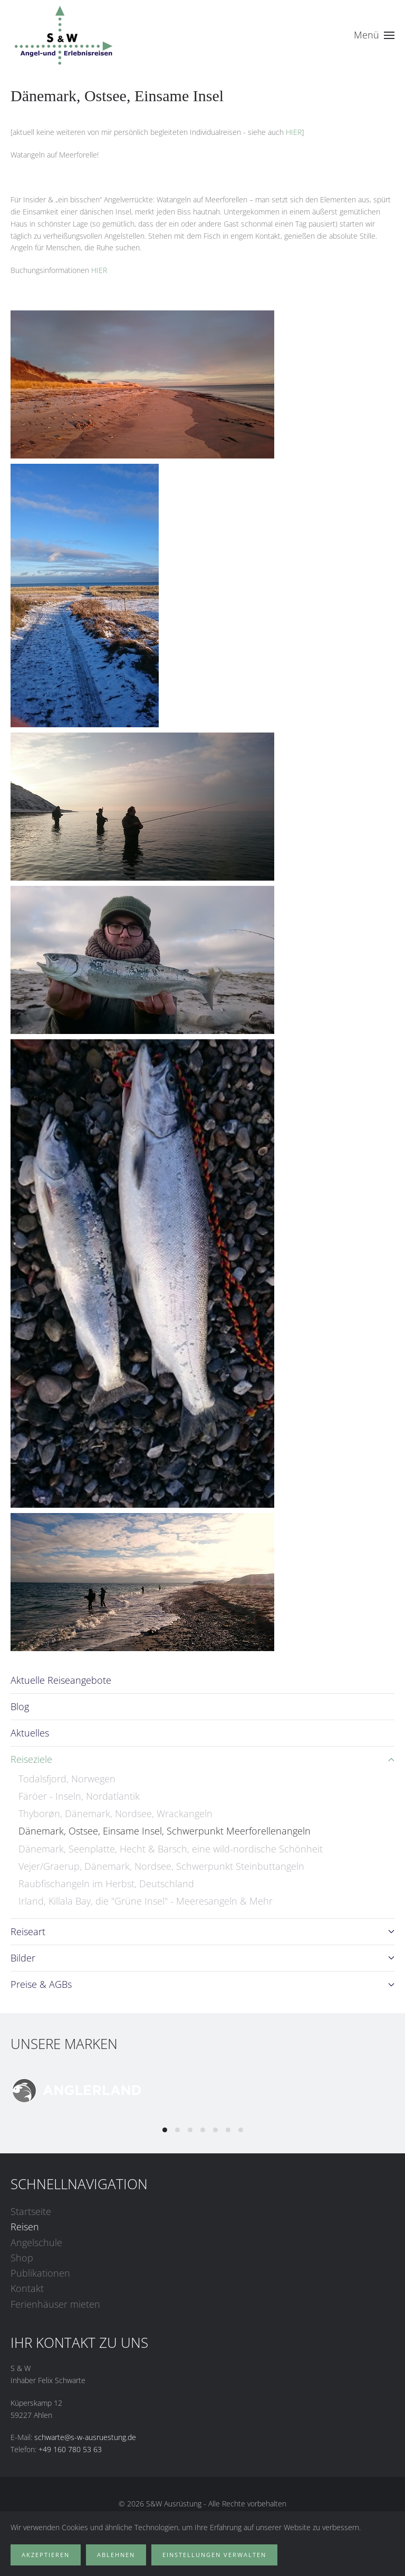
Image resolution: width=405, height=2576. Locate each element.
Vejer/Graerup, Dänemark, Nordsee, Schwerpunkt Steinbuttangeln (161, 1866)
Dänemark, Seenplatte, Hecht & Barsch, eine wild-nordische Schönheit (170, 1848)
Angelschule (36, 2242)
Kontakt (27, 2288)
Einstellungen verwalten (214, 2555)
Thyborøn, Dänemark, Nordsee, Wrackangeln (115, 1813)
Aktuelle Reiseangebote (61, 1680)
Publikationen (40, 2273)
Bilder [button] (202, 1957)
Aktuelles (30, 1732)
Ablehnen (116, 2555)
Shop (22, 2257)
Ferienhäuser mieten (55, 2304)
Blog (20, 1706)
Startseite (31, 2211)
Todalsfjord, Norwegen (66, 1778)
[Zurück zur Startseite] (63, 35)
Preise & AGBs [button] (202, 1984)
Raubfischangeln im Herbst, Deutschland (106, 1883)
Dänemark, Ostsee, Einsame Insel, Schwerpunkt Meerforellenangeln (164, 1830)
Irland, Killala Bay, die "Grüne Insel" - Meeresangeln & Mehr (145, 1901)
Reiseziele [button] (202, 1759)
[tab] (164, 2130)
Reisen (25, 2226)
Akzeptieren (46, 2555)
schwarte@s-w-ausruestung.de (85, 2437)
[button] (374, 35)
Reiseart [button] (202, 1931)
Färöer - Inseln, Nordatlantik (79, 1796)
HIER (294, 132)
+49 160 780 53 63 (70, 2449)
